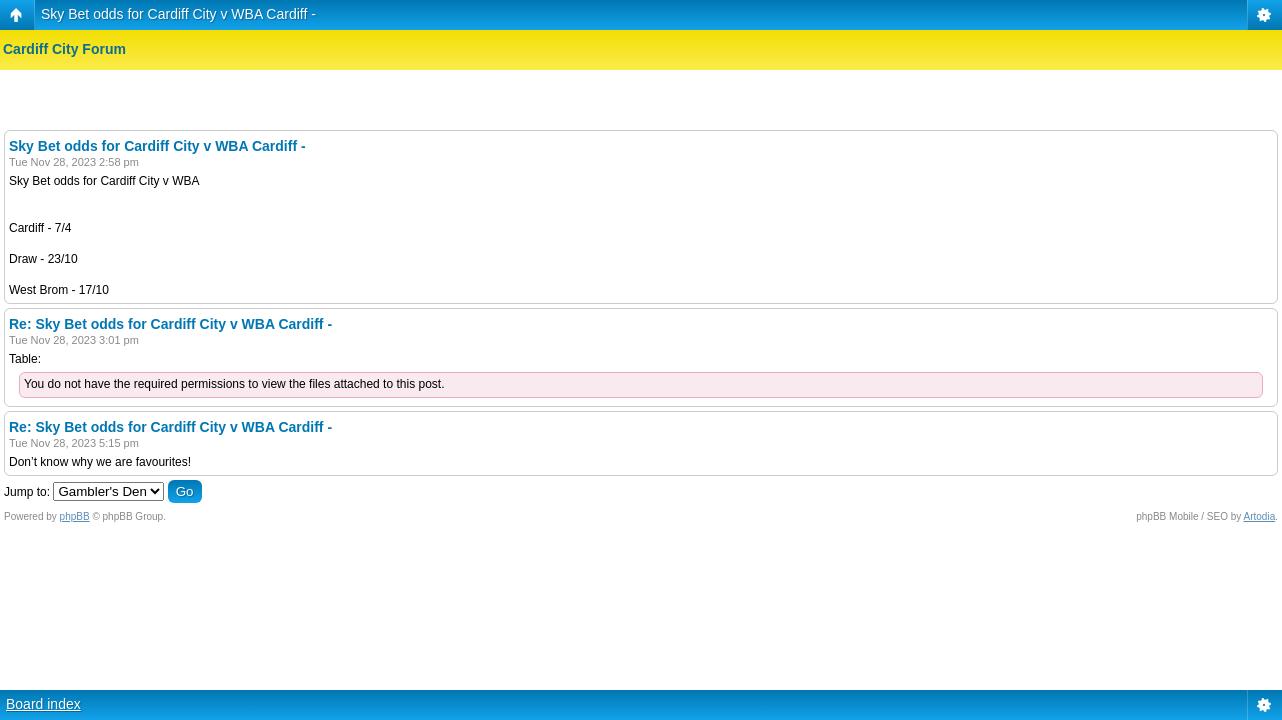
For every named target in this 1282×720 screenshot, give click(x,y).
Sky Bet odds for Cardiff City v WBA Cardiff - (178, 14)
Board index (43, 704)
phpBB (75, 516)
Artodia (1260, 516)
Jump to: (27, 492)
